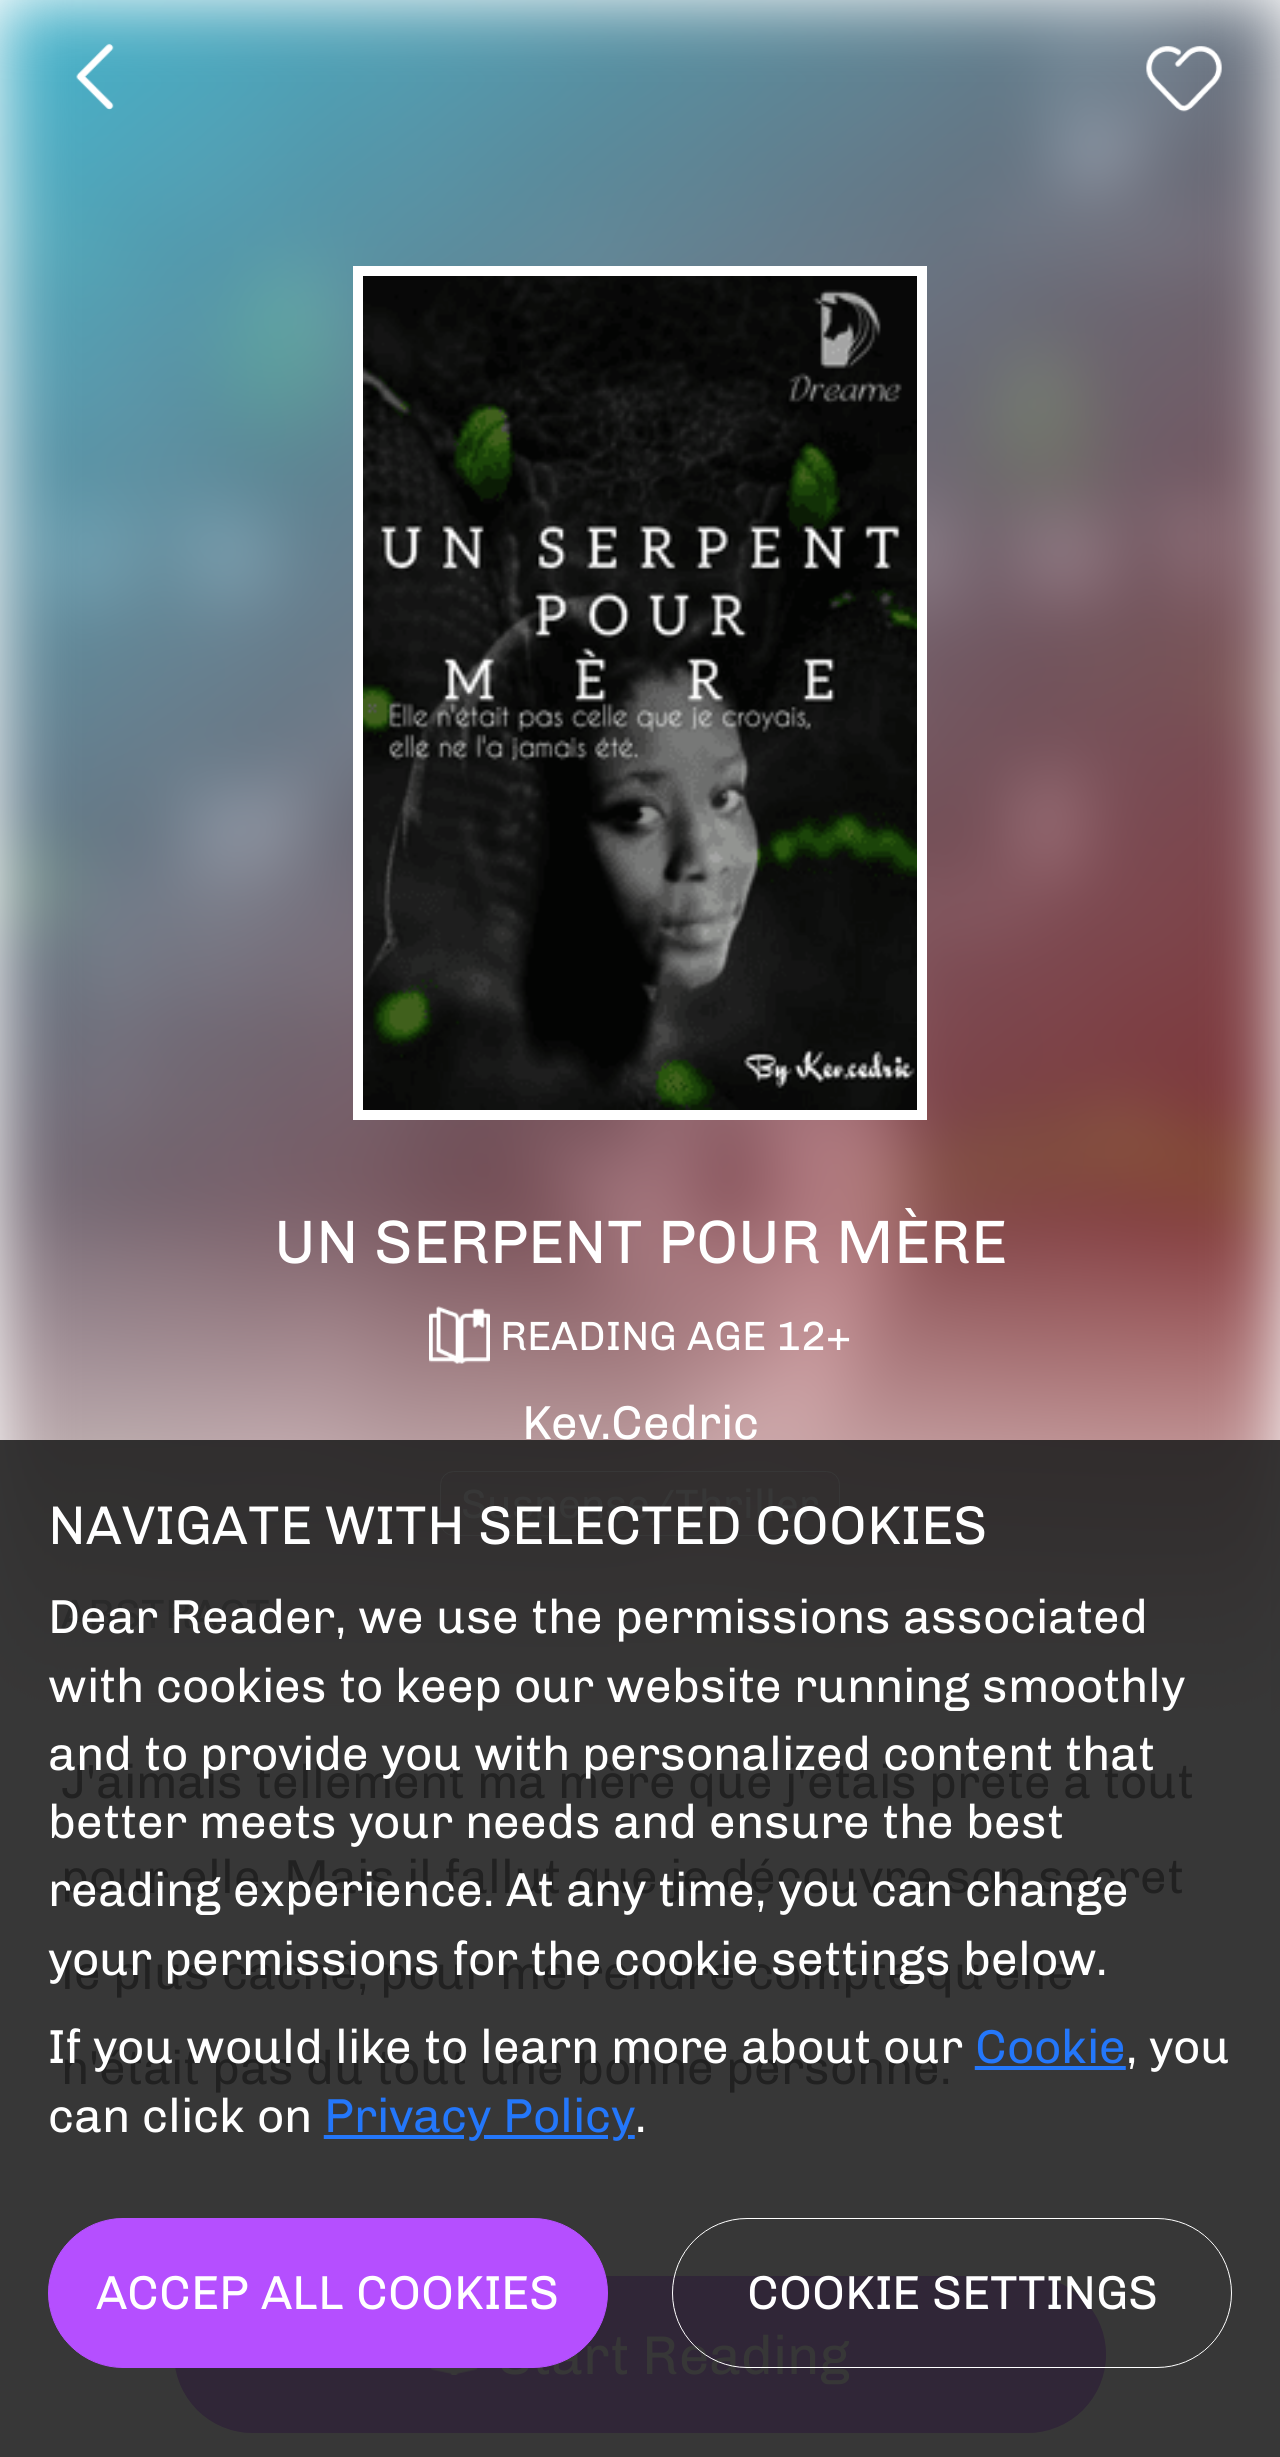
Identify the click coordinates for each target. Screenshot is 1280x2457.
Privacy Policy (479, 2115)
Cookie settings (952, 2292)
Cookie (1050, 2046)
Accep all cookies (327, 2292)
